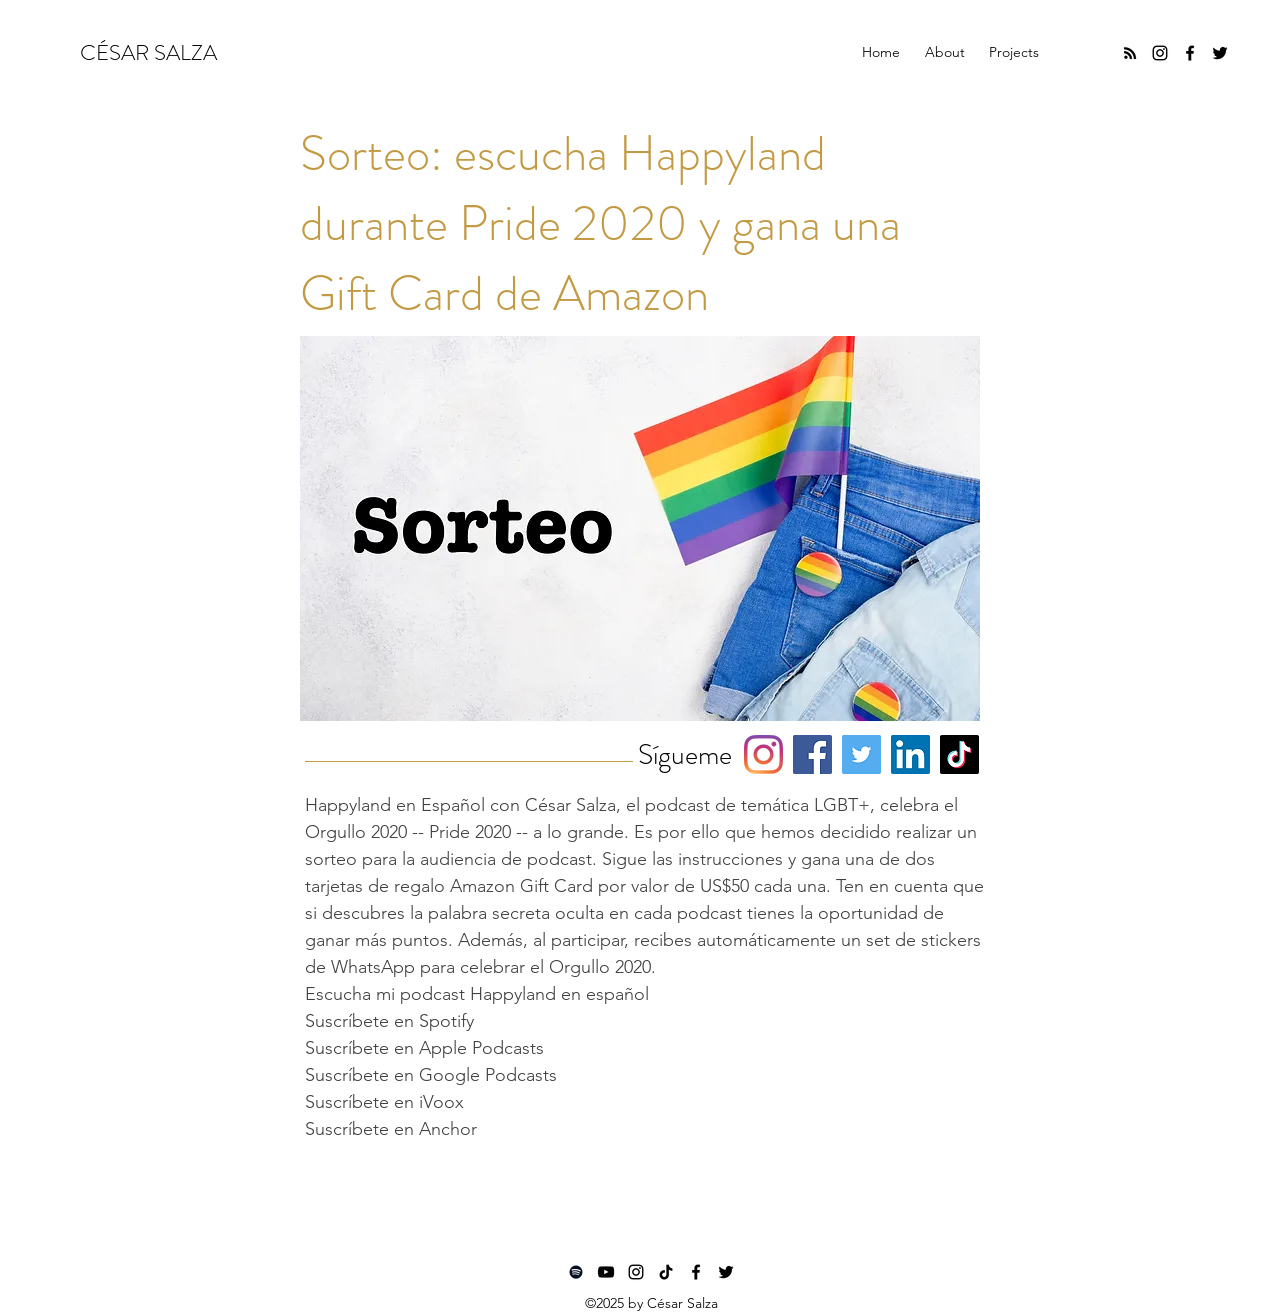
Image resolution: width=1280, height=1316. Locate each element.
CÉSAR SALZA (148, 52)
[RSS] (1130, 53)
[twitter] (1220, 53)
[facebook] (1190, 53)
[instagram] (1160, 53)
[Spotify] (576, 1272)
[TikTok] (959, 754)
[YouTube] (606, 1272)
